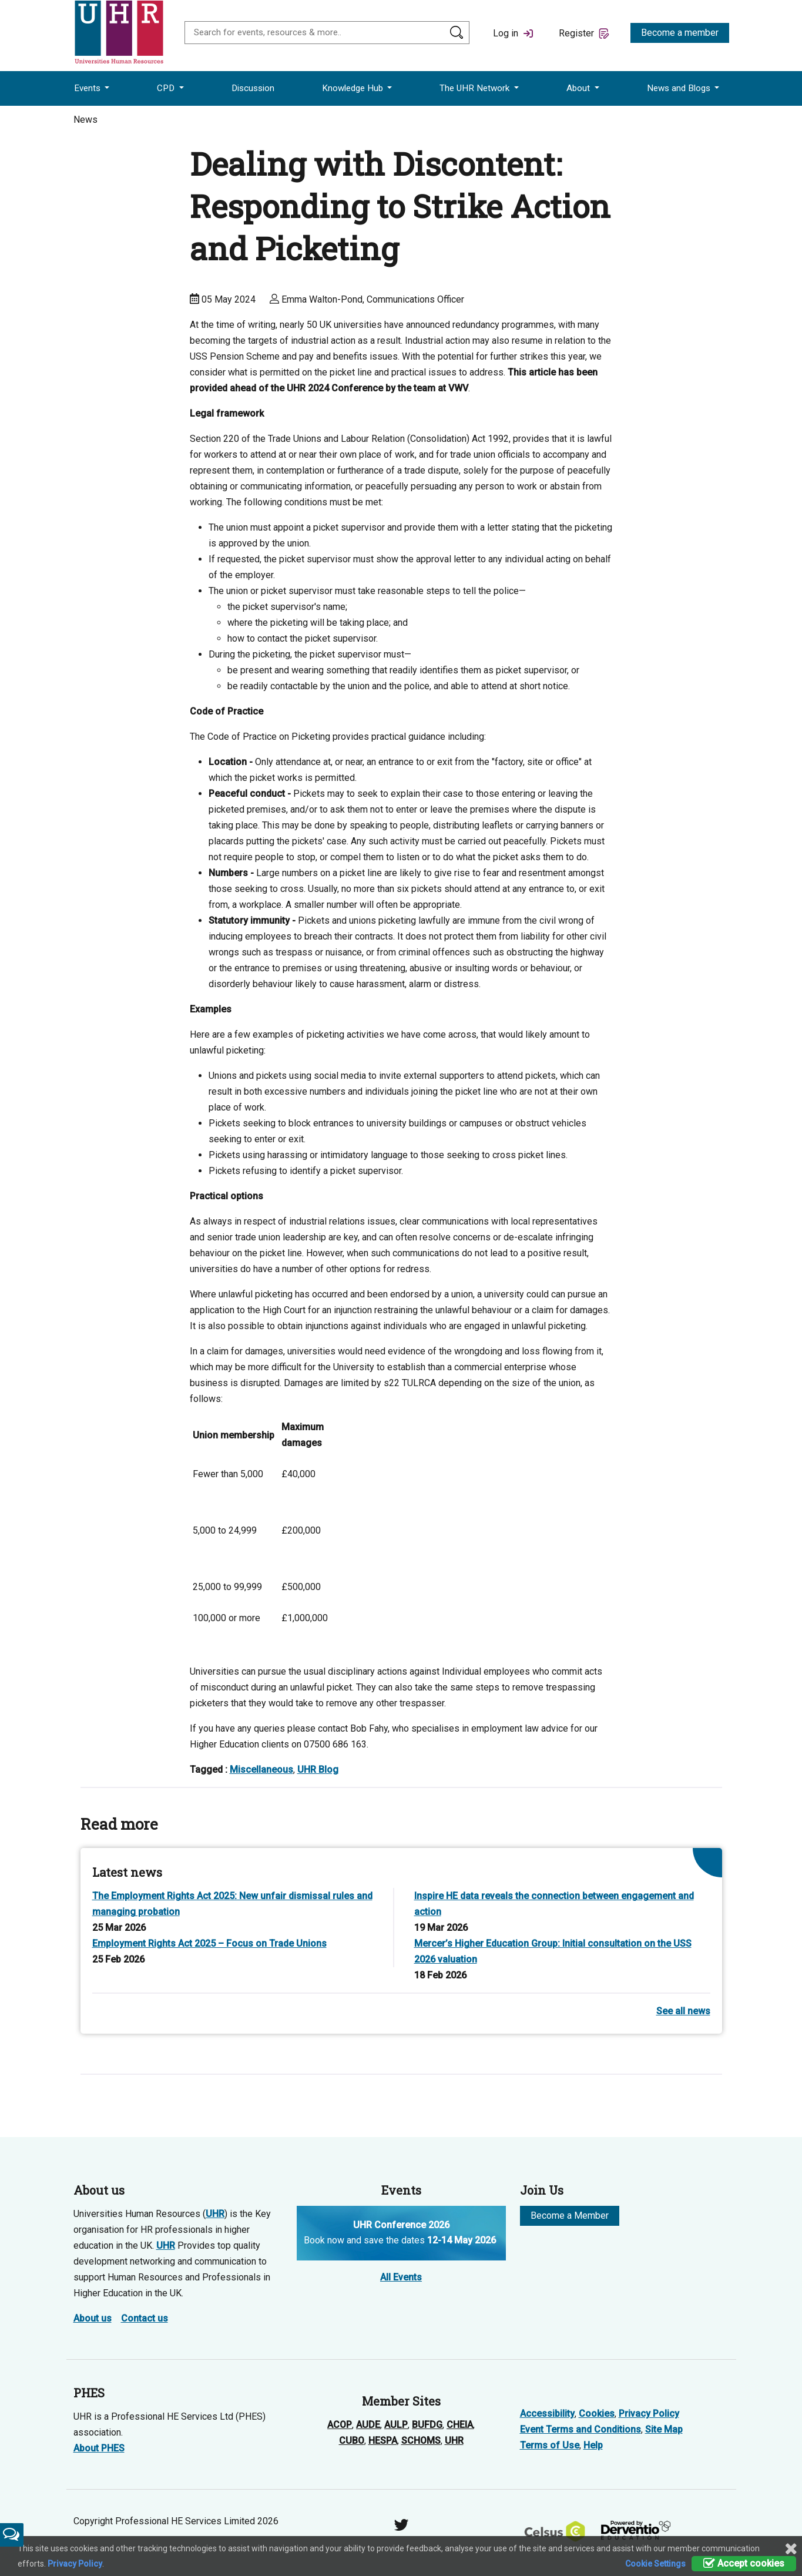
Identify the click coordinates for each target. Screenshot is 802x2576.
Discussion (252, 88)
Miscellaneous (261, 1769)
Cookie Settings (655, 2563)
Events (88, 88)
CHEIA (460, 2424)
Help (593, 2445)
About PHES (99, 2448)
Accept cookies (743, 2563)
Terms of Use (549, 2445)
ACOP (339, 2424)
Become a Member (570, 2215)
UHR (215, 2213)
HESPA (382, 2440)
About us (92, 2318)
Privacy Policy (649, 2413)
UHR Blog (317, 1769)
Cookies (597, 2413)
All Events (401, 2277)
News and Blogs (680, 88)
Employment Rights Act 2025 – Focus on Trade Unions (209, 1943)
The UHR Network (475, 88)
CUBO (351, 2440)
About (579, 88)
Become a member (680, 32)
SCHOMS (421, 2440)
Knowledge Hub (353, 88)
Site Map (664, 2429)
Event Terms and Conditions (580, 2429)
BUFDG (427, 2424)
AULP (396, 2424)
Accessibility (547, 2413)
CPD (167, 88)
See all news (683, 2011)
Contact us (144, 2318)
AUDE (368, 2424)
